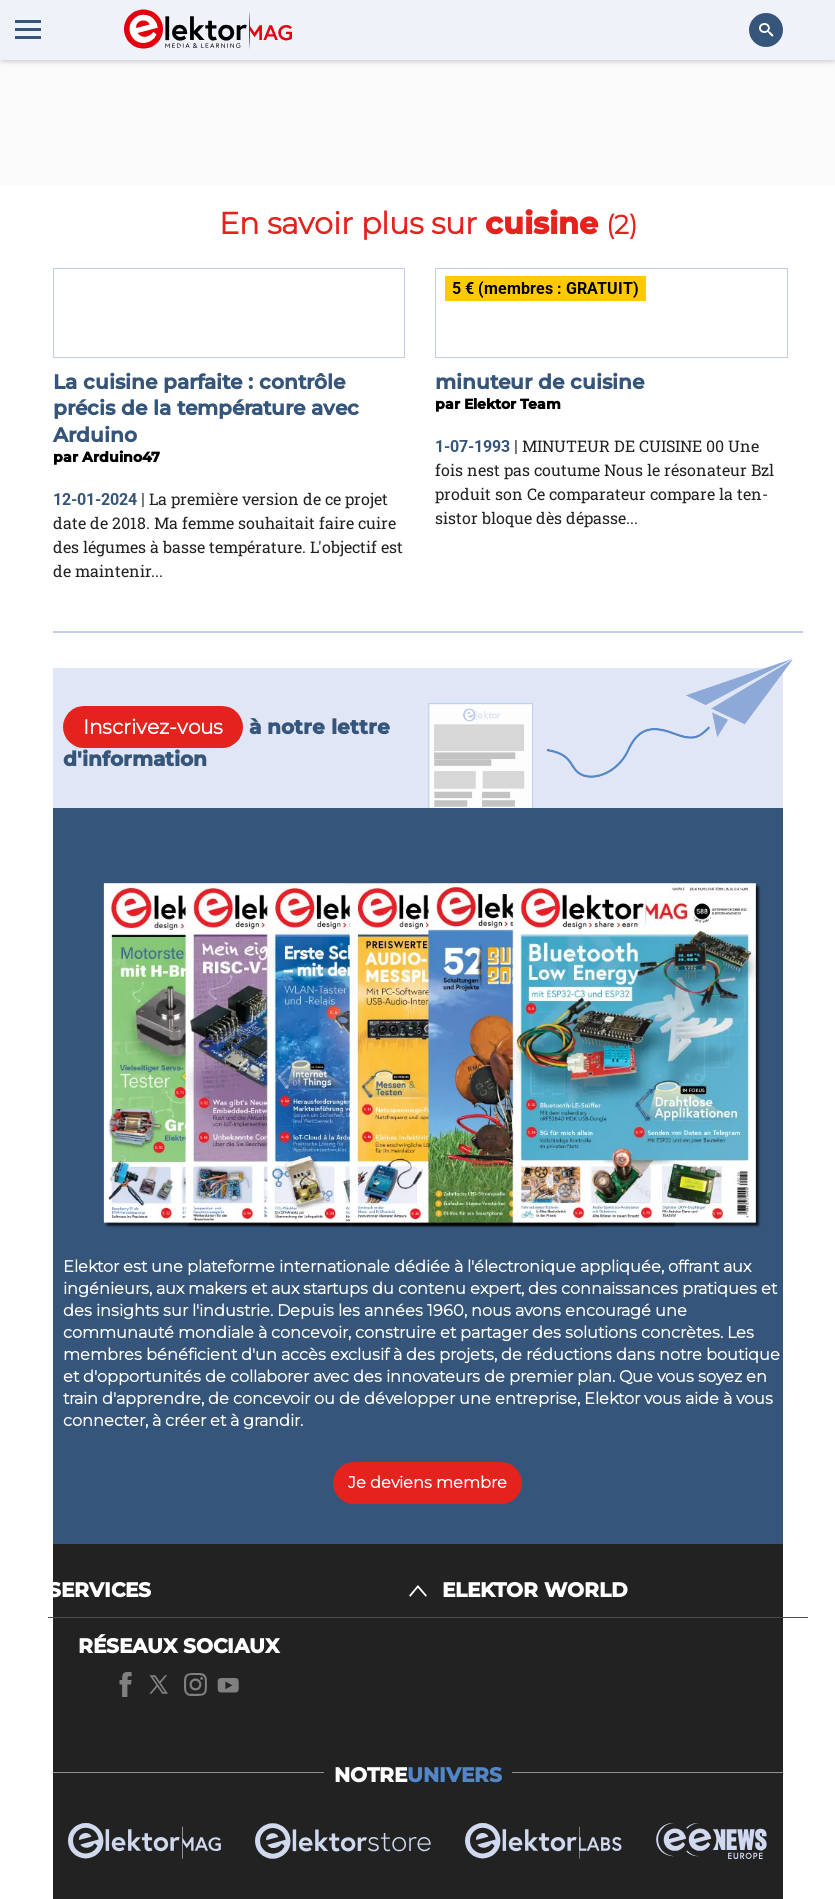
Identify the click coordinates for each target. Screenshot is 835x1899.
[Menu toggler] (28, 29)
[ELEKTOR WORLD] (625, 1590)
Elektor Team (512, 404)
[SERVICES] (238, 1590)
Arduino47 (121, 457)
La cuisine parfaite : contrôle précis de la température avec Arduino (206, 408)
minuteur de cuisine (539, 382)
